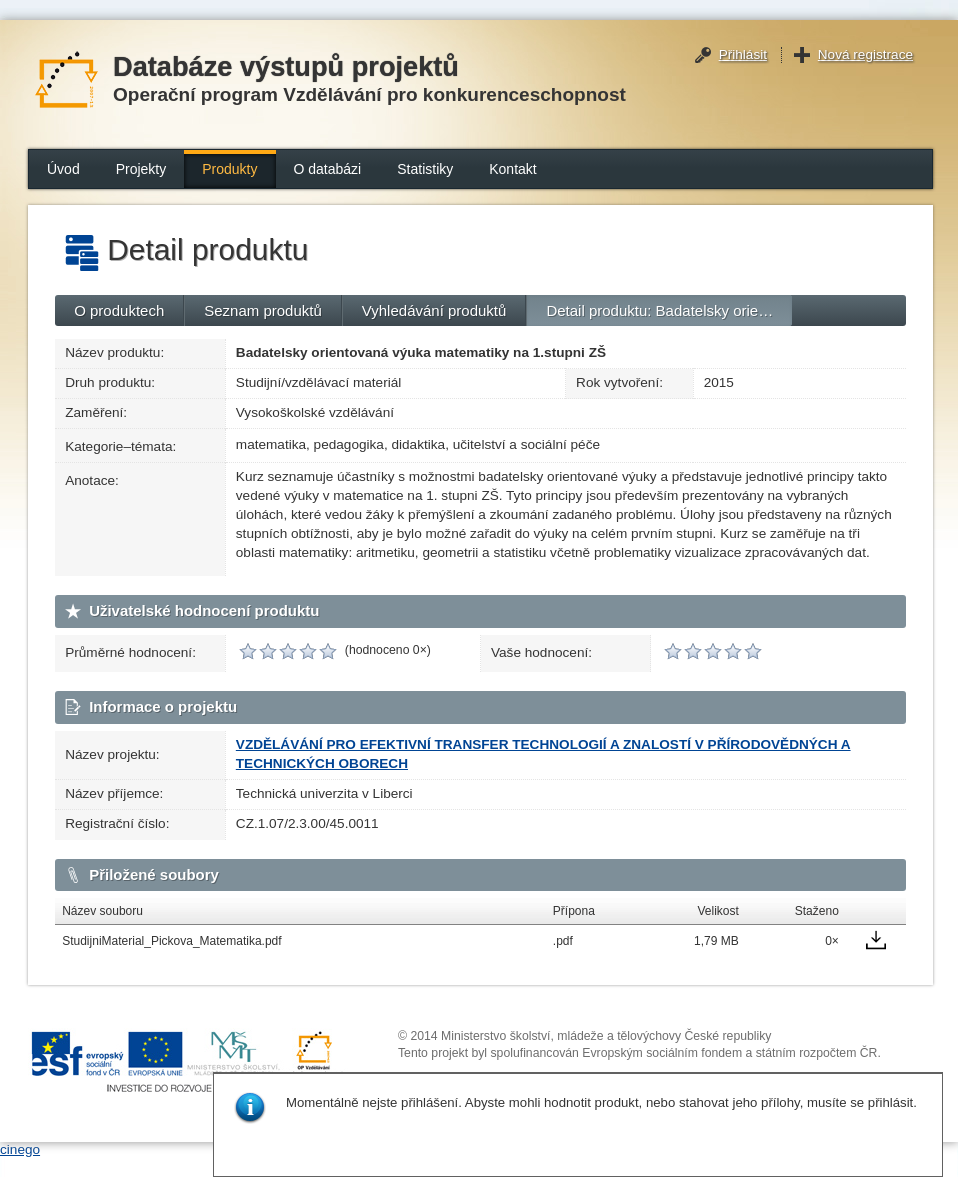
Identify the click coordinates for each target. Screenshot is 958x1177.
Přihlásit (743, 54)
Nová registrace (865, 54)
